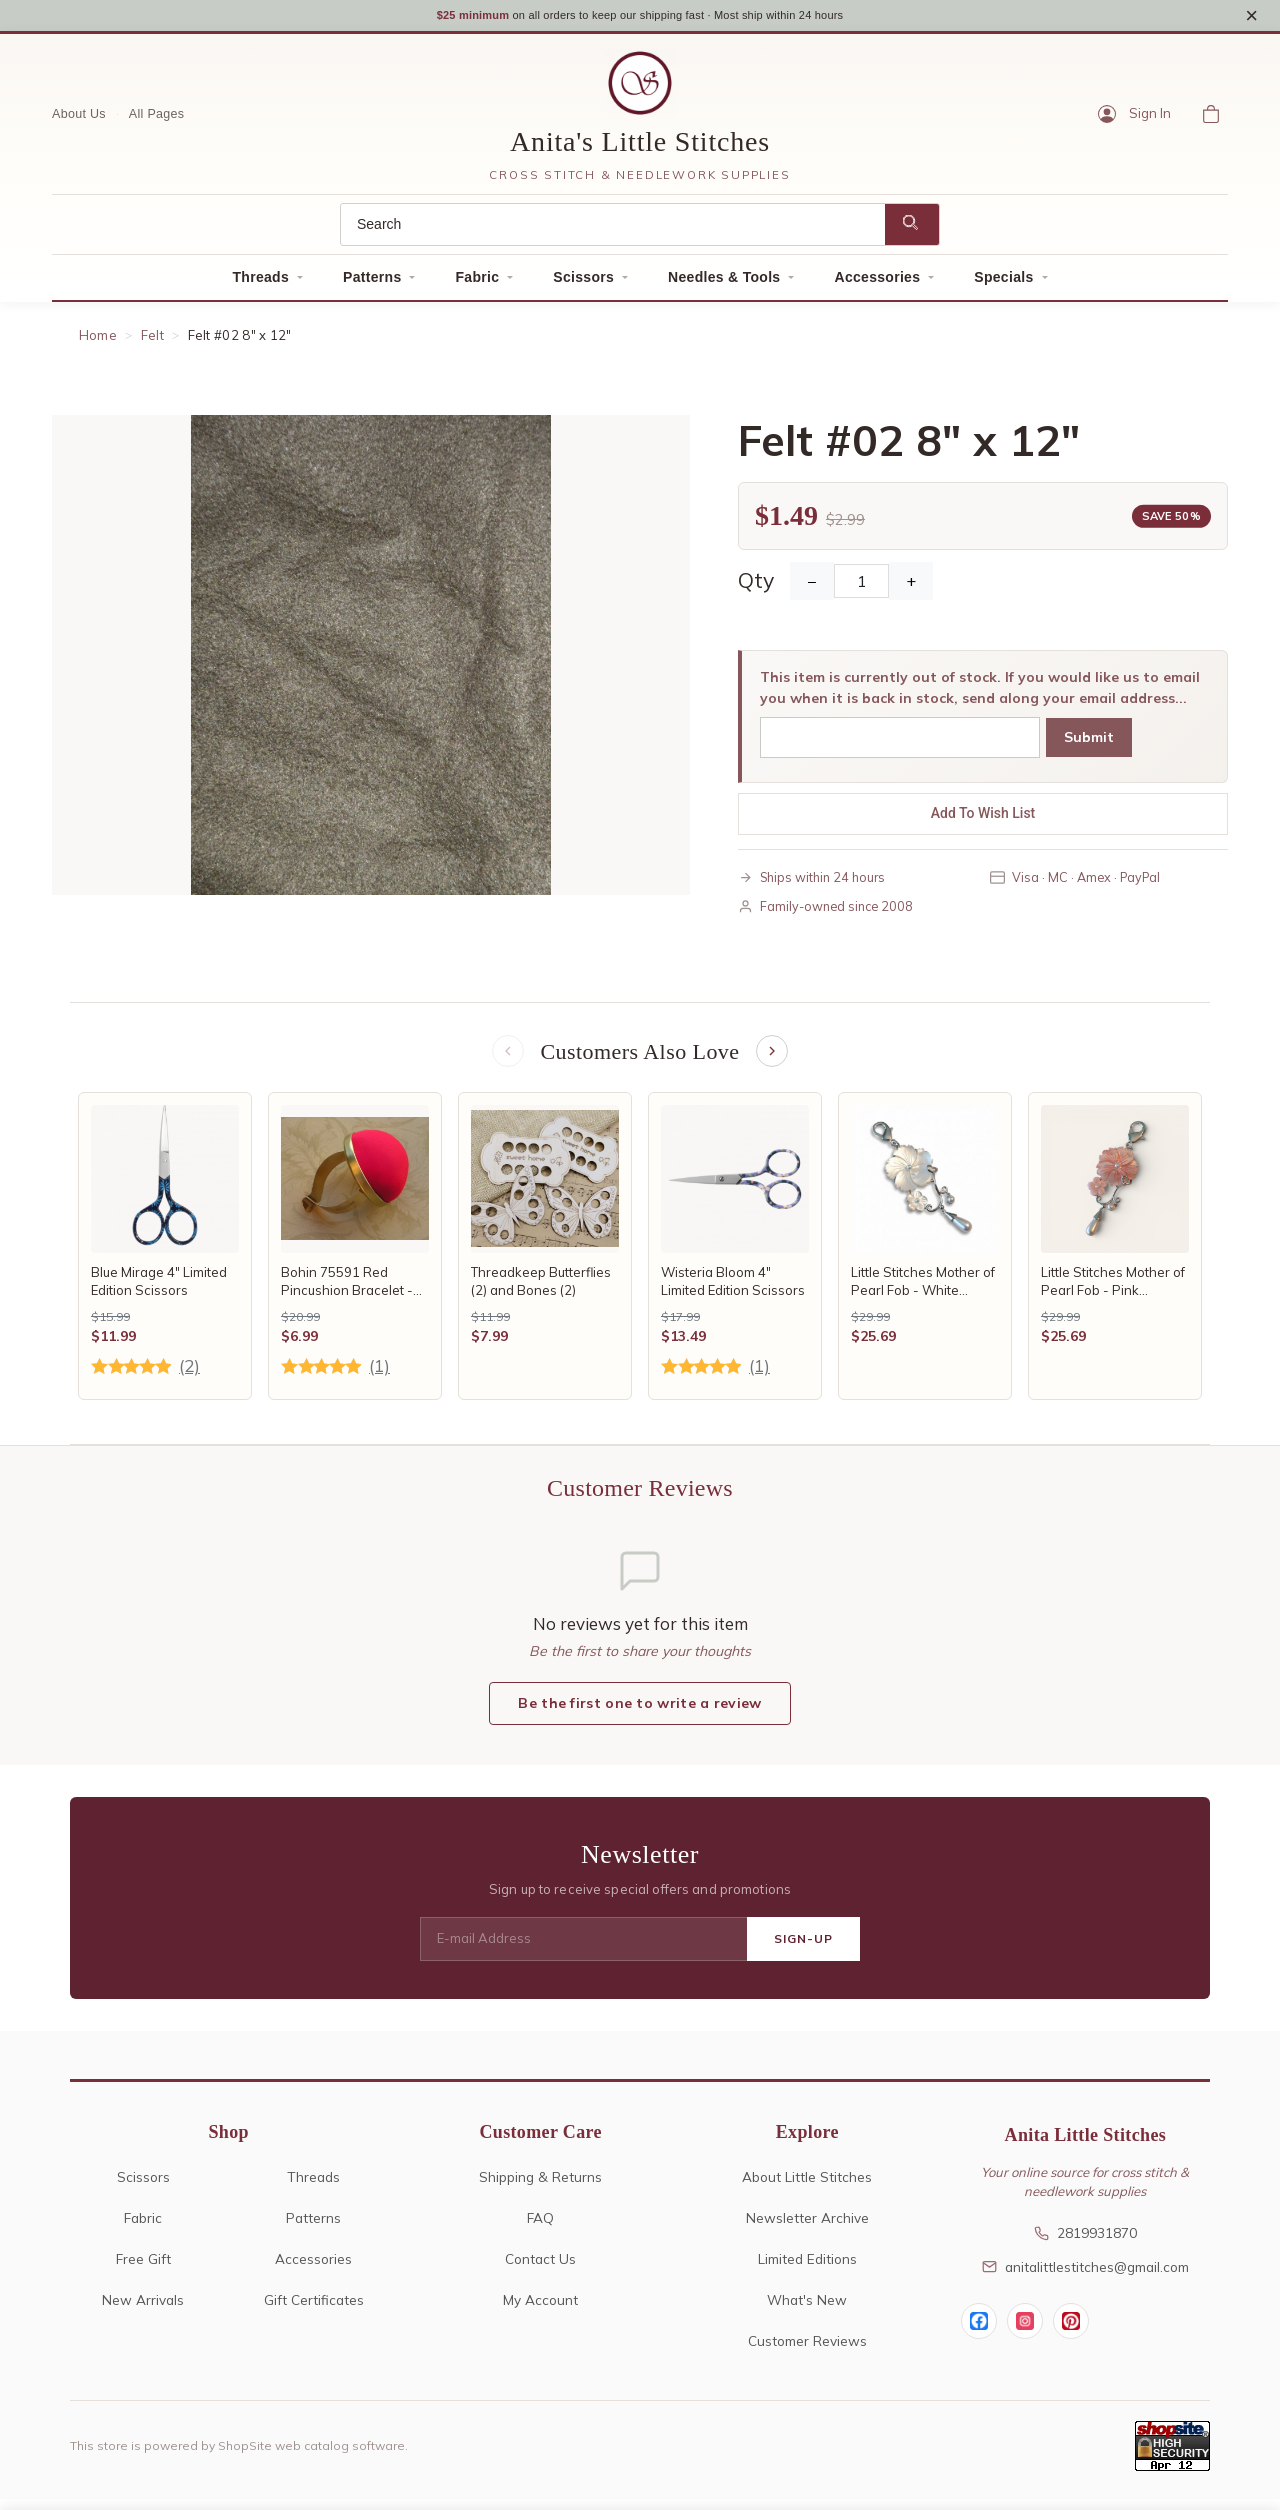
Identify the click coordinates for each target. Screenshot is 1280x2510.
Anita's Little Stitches (640, 149)
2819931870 (1085, 2242)
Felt (152, 342)
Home (98, 342)
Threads (260, 284)
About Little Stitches (807, 2187)
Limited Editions (807, 2269)
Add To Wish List (983, 821)
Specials (1003, 284)
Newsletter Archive (807, 2228)
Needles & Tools (724, 284)
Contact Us (540, 2269)
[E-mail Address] (583, 1950)
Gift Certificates (314, 2310)
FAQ (540, 2228)
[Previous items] (506, 1060)
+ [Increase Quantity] (911, 589)
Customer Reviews (807, 2351)
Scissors (583, 284)
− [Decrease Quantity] (812, 589)
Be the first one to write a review (639, 1713)
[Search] (613, 231)
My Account (540, 2310)
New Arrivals (143, 2310)
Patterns (372, 284)
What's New (807, 2310)
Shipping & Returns (540, 2187)
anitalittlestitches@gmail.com (1085, 2276)
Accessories (877, 284)
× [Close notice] (1251, 18)
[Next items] (774, 1060)
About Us (79, 121)
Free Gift (143, 2269)
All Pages (157, 121)
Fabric (477, 284)
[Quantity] (861, 589)
